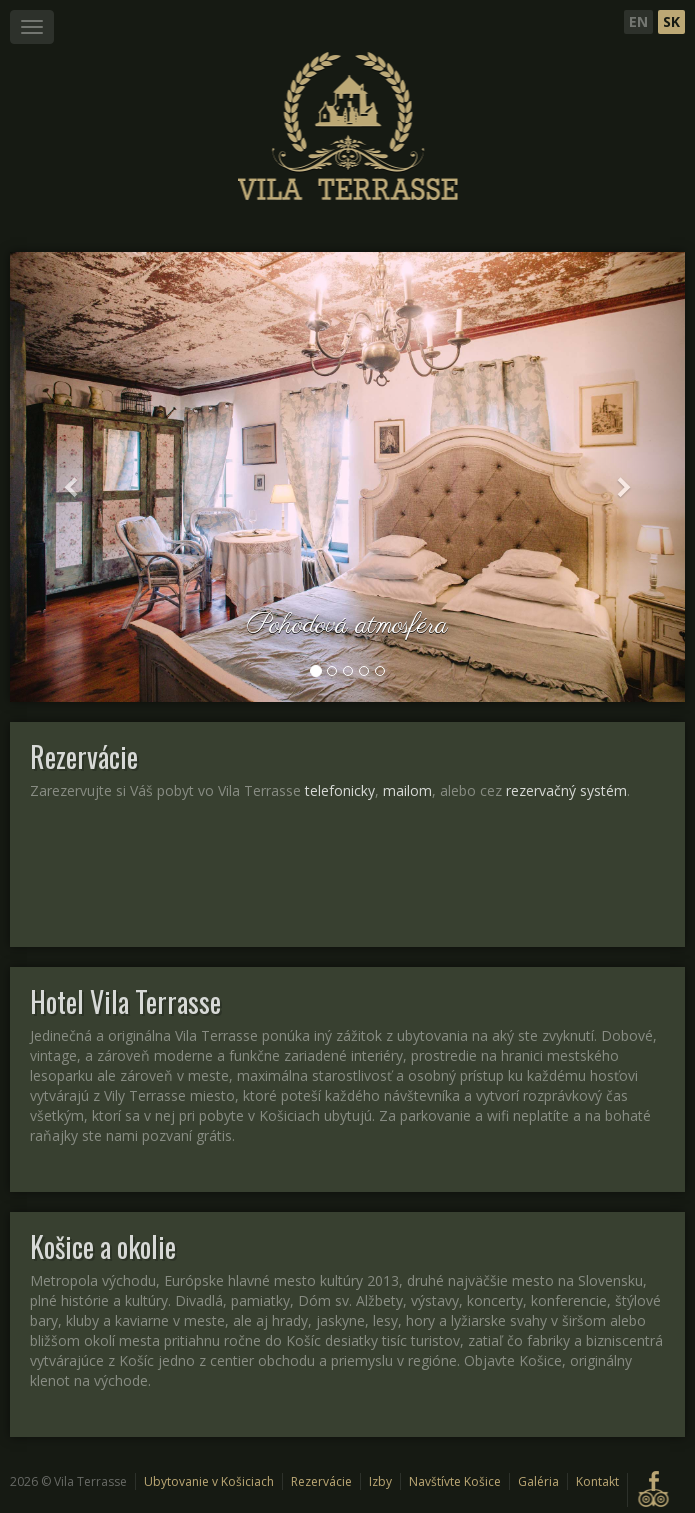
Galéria (538, 1481)
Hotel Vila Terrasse (125, 1001)
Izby (380, 1481)
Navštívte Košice (455, 1481)
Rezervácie (84, 756)
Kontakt (597, 1481)
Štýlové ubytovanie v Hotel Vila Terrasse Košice (348, 127)
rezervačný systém (566, 790)
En (638, 21)
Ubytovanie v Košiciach (209, 1481)
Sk (671, 21)
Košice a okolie (103, 1246)
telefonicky (340, 790)
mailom (407, 790)
